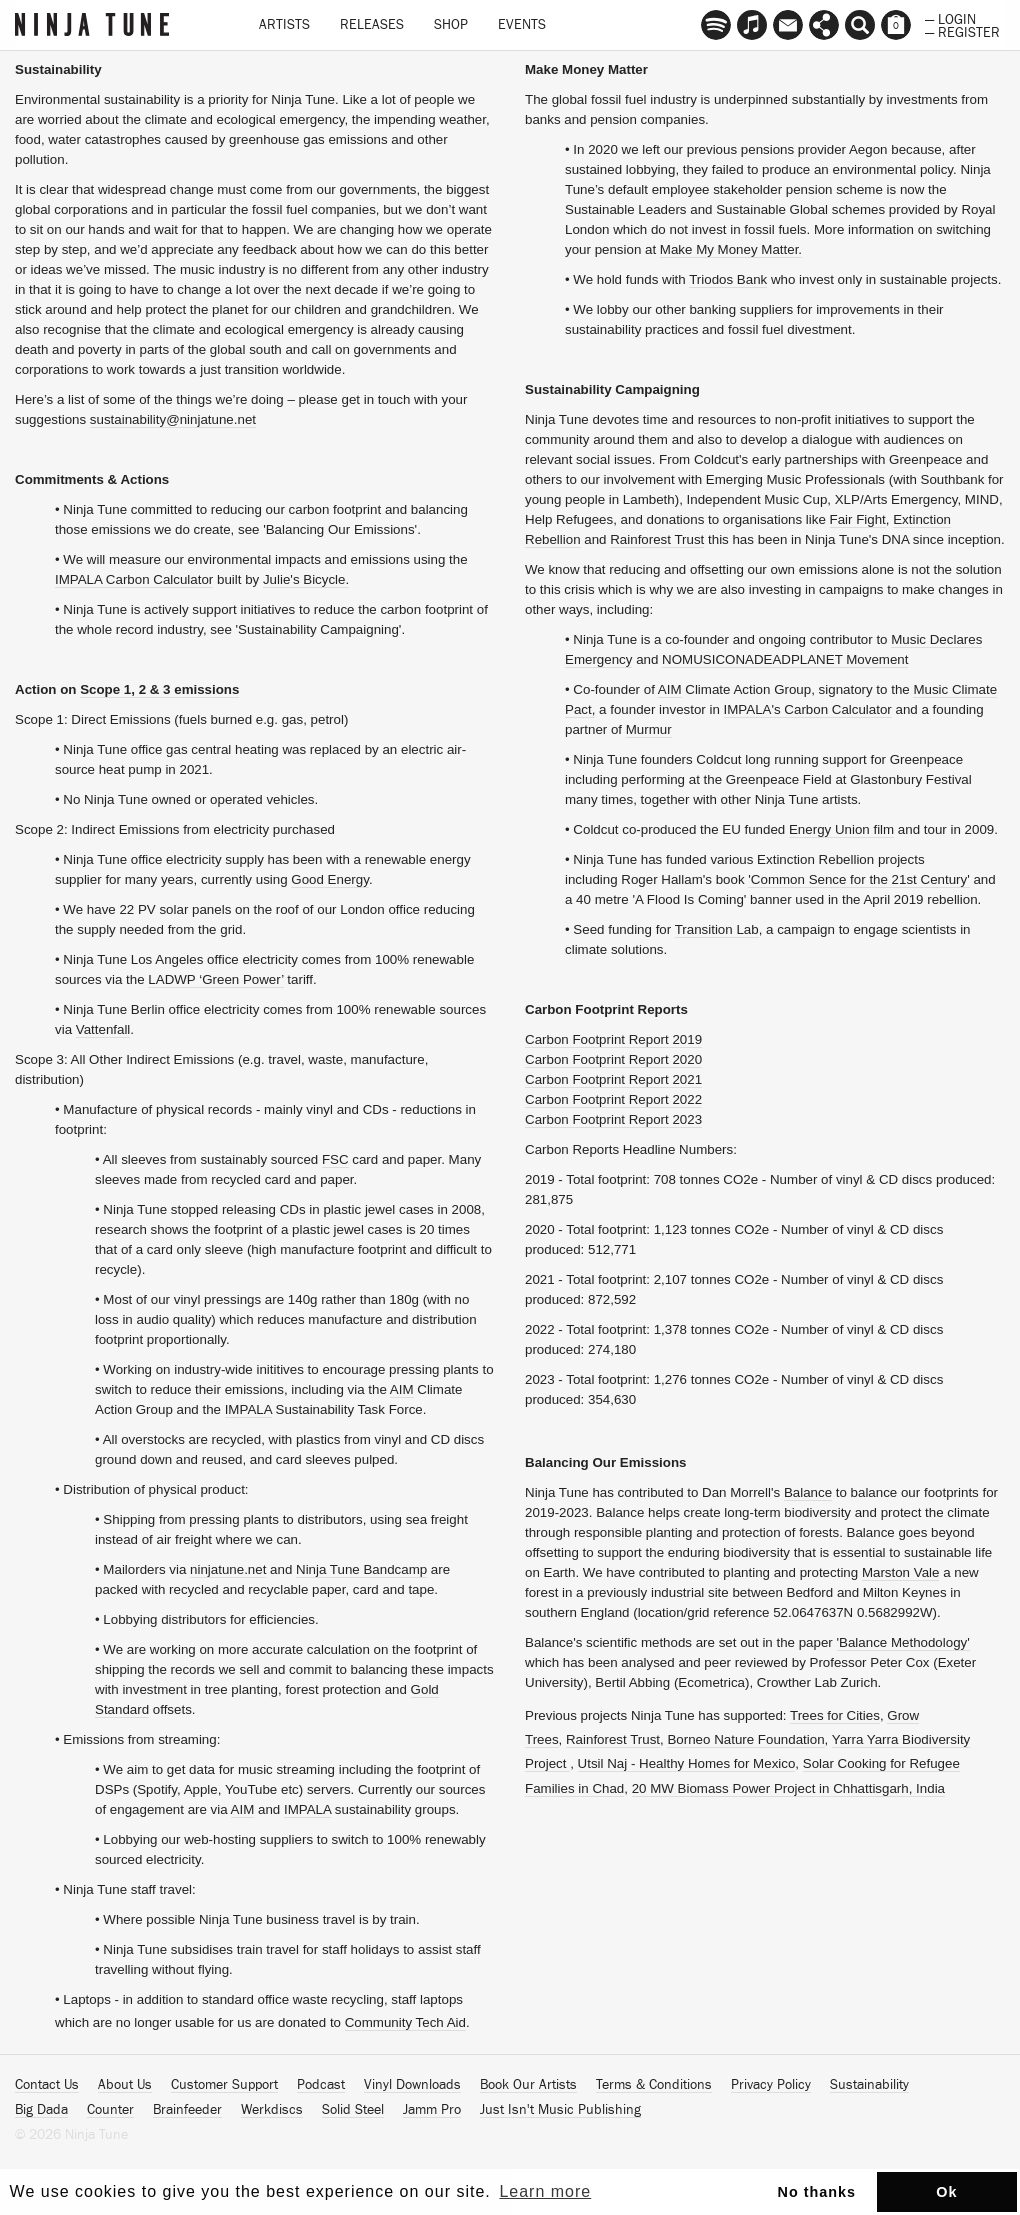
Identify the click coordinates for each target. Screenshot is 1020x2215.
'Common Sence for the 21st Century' (858, 879)
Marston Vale (901, 1572)
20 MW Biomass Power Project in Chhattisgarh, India (788, 1788)
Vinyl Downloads (412, 2085)
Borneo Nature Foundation (745, 1739)
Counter (110, 2110)
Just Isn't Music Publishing (560, 2110)
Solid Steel (353, 2110)
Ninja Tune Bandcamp (361, 1569)
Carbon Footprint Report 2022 (613, 1099)
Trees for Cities (835, 1715)
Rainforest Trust (657, 539)
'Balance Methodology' (903, 1642)
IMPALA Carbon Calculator (134, 579)
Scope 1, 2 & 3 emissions (159, 689)
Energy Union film (841, 829)
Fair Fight (858, 519)
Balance (808, 1492)
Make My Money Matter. (731, 249)
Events (522, 25)
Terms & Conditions (654, 2085)
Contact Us (47, 2085)
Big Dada (41, 2110)
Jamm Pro (432, 2110)
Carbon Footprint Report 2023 (613, 1119)
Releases (372, 25)
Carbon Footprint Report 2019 (613, 1039)
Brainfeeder (187, 2110)
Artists (284, 25)
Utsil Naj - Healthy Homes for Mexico (687, 1763)
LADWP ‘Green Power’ (215, 979)
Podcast (321, 2085)
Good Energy (330, 879)
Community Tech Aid (405, 2022)
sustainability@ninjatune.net (173, 419)
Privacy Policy (771, 2085)
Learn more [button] (545, 2191)
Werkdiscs (272, 2110)
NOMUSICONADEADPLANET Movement (785, 659)
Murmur (649, 729)
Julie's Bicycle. (306, 579)
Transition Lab (717, 929)
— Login (950, 18)
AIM (402, 1389)
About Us (125, 2085)
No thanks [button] (817, 2192)
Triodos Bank (728, 279)
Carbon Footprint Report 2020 (613, 1059)
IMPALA (248, 1409)
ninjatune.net (228, 1569)
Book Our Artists (528, 2085)
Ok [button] (946, 2192)
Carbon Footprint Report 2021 (613, 1079)
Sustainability (869, 2085)
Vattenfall (103, 1029)
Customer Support (224, 2085)
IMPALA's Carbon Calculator (808, 709)
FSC (335, 1159)
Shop (451, 25)
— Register (962, 31)
